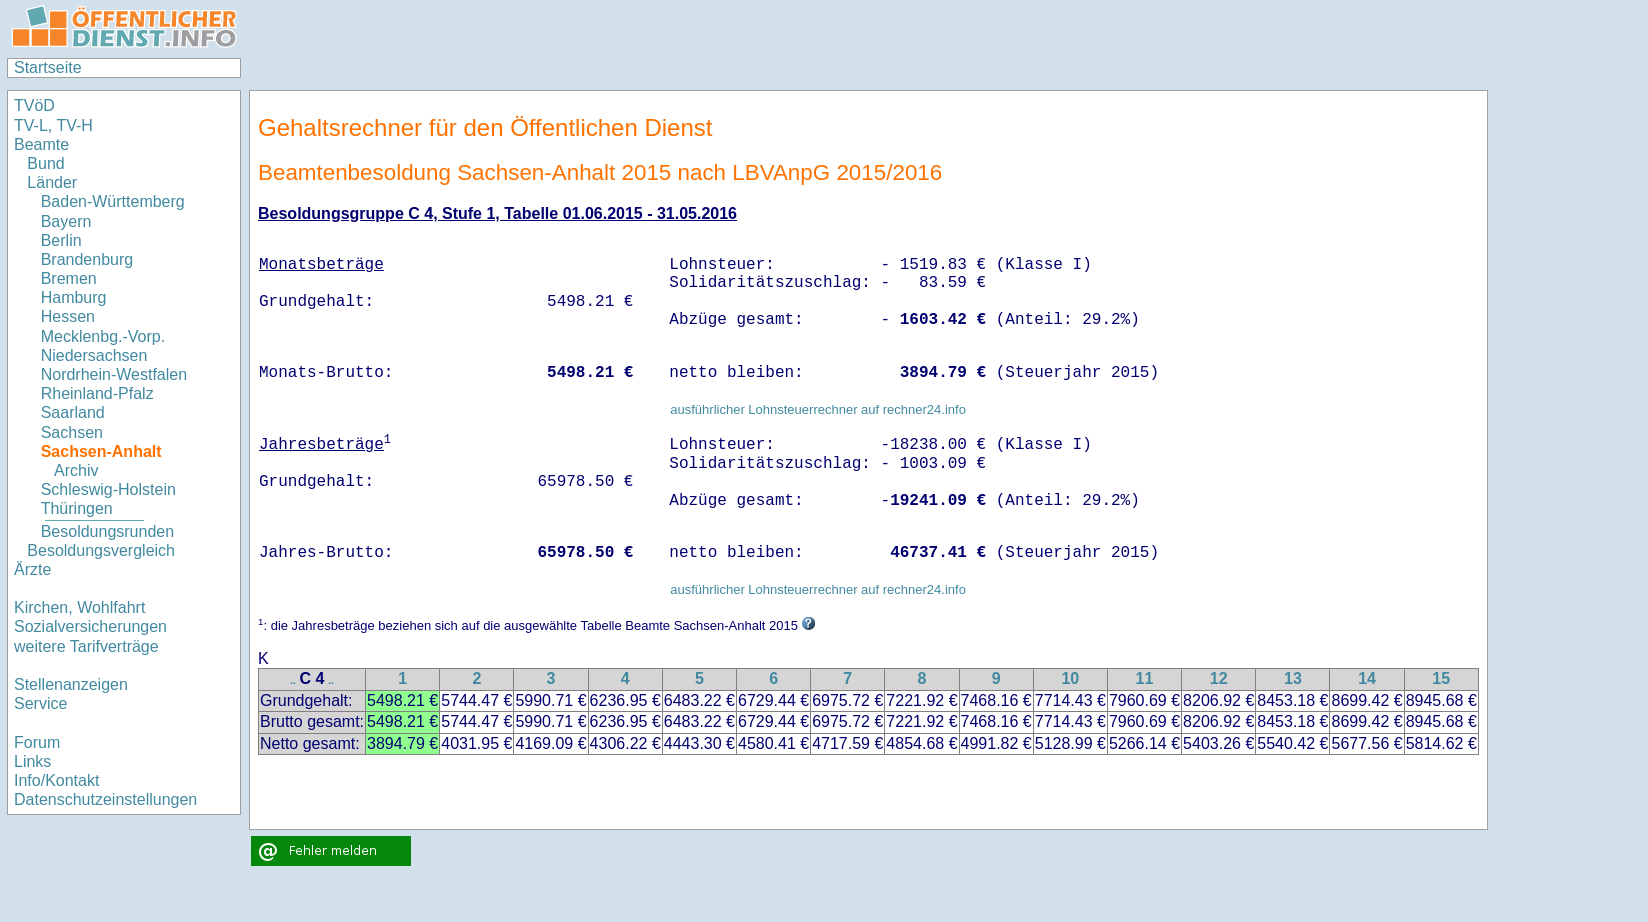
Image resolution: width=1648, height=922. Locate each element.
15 (1441, 678)
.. (293, 680)
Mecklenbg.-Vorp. (103, 336)
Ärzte (32, 569)
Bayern (66, 221)
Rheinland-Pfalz (97, 393)
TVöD (34, 105)
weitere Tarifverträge (86, 646)
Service (40, 703)
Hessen (68, 316)
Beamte (41, 144)
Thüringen (77, 508)
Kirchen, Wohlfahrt (79, 607)
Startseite (48, 67)
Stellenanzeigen (71, 684)
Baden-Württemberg (113, 201)
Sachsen (72, 432)
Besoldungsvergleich (101, 550)
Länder (52, 182)
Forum (37, 742)
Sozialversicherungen (90, 626)
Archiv (76, 470)
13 (1293, 678)
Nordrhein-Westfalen (114, 374)
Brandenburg (87, 259)
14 (1367, 678)
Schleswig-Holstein (108, 489)
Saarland (73, 412)
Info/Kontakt (56, 780)
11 (1145, 678)
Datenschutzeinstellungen (105, 799)
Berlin (61, 240)
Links (32, 761)
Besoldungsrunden (107, 531)
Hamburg (74, 297)
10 (1070, 678)
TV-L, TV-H (53, 125)
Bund (45, 163)
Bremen (69, 278)
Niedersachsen (94, 355)
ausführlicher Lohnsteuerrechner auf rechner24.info (818, 409)
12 (1219, 678)
